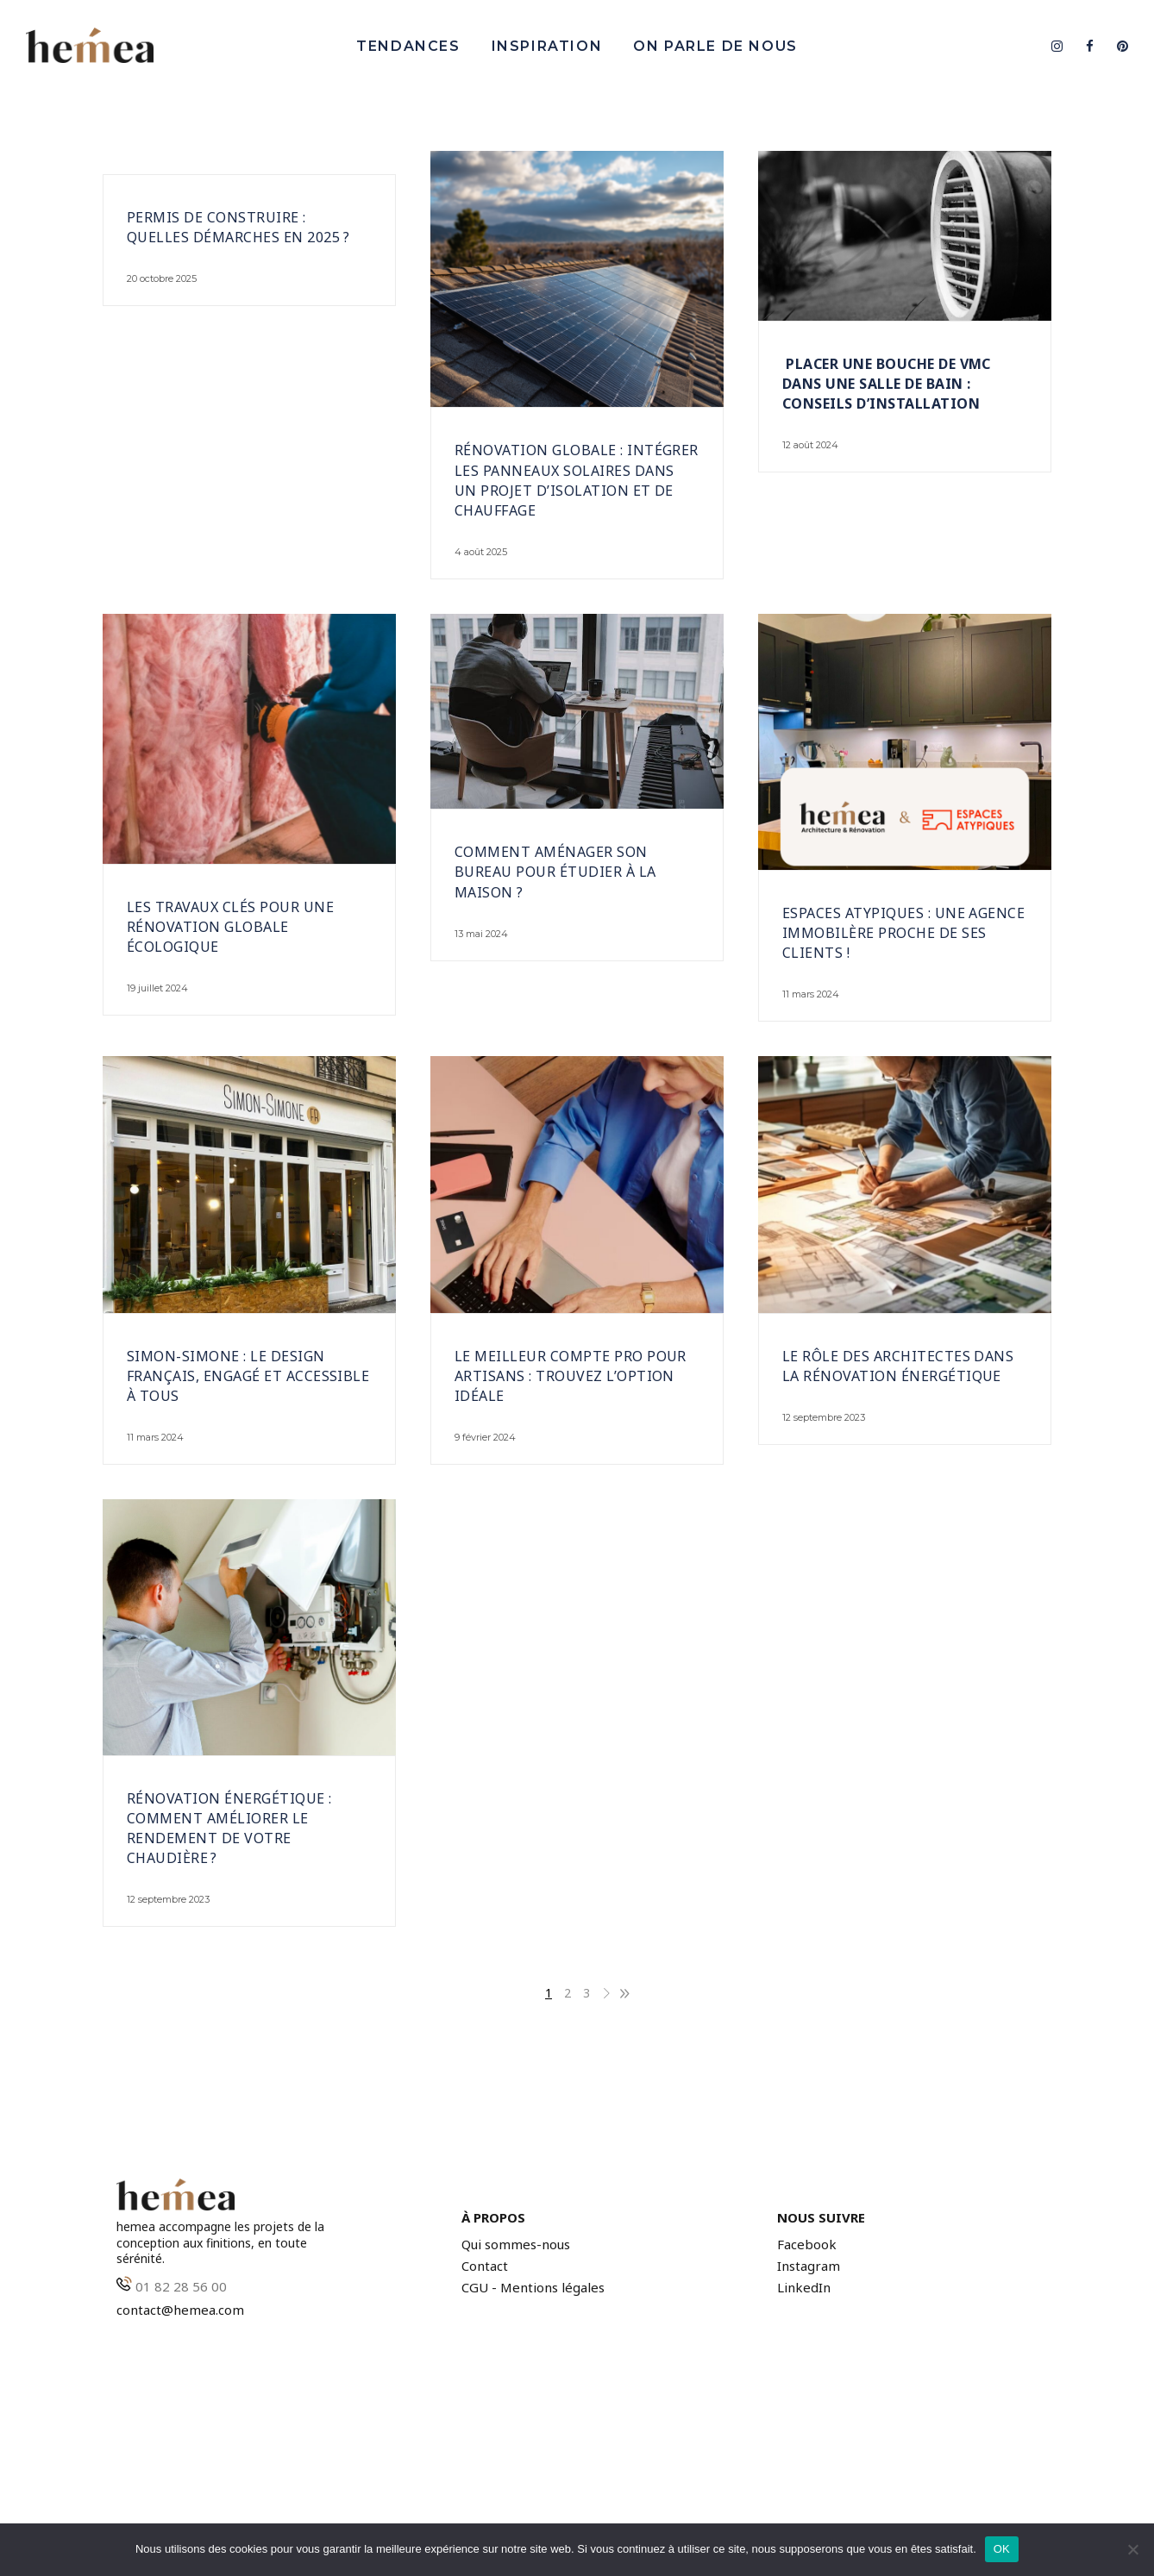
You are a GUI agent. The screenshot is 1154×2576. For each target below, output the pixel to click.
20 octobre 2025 (162, 278)
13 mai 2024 (481, 934)
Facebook (807, 2244)
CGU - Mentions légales (533, 2287)
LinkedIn (804, 2287)
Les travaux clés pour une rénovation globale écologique (230, 926)
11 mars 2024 (810, 994)
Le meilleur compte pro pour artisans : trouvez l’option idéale (571, 1376)
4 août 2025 (481, 552)
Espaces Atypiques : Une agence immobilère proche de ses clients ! (903, 932)
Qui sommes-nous (515, 2244)
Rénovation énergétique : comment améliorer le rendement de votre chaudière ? (229, 1828)
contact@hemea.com (180, 2309)
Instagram (808, 2266)
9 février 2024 (485, 1437)
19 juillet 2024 (157, 988)
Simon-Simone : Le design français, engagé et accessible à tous (248, 1376)
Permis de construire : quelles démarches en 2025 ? (238, 227)
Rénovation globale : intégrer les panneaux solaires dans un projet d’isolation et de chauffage (577, 480)
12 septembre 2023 (823, 1417)
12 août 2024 (810, 445)
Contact (484, 2266)
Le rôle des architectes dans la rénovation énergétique (897, 1366)
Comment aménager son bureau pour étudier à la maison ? (555, 871)
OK (1002, 2548)
